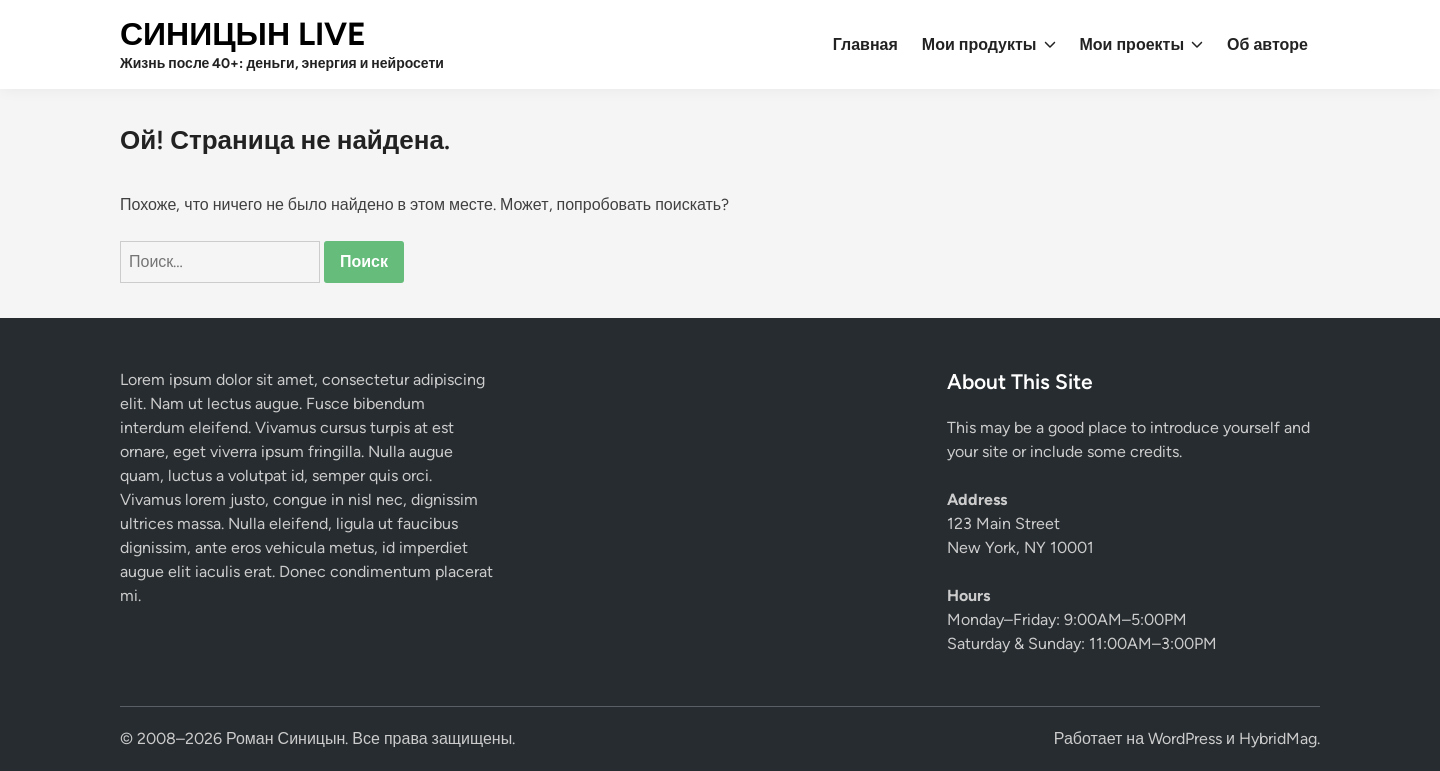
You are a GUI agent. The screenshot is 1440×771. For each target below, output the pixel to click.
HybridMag (1278, 738)
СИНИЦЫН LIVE (243, 34)
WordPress (1185, 738)
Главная (865, 44)
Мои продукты (989, 45)
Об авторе (1267, 44)
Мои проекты (1142, 45)
